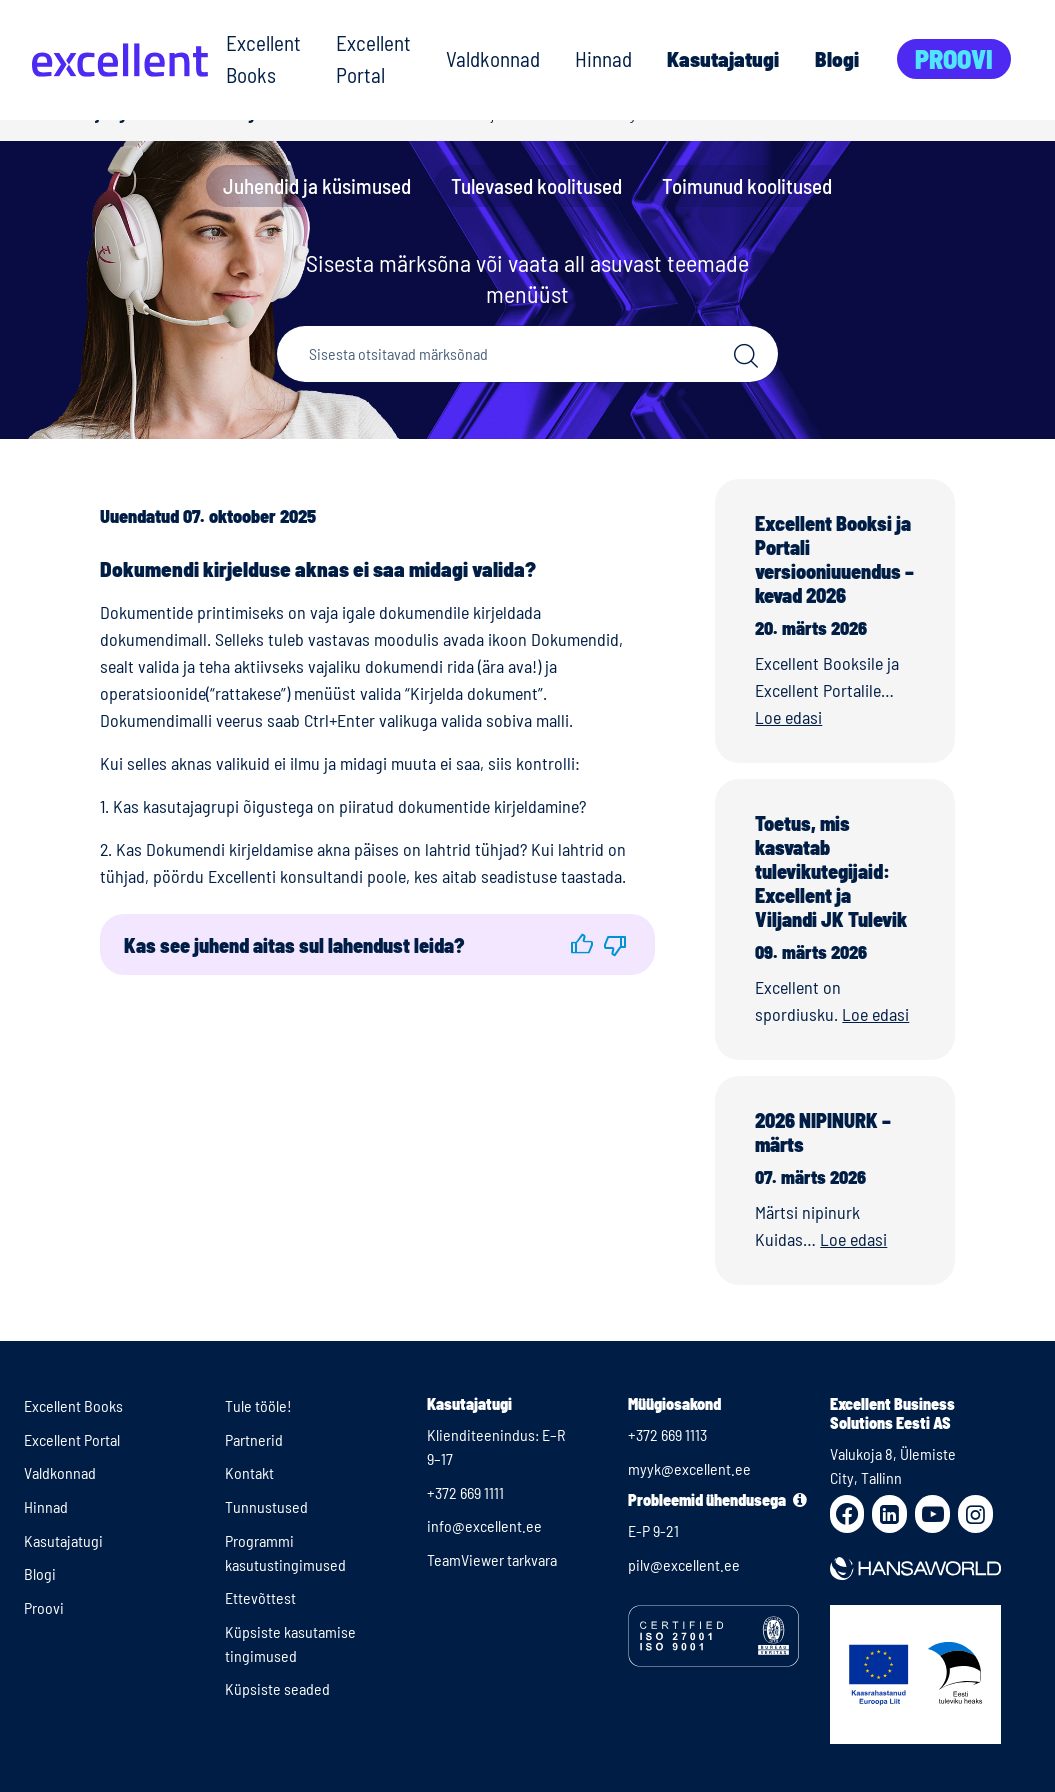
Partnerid (254, 1439)
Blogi (837, 58)
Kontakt (249, 1472)
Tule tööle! (258, 1405)
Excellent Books (263, 58)
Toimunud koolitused (747, 185)
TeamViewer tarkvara (492, 1559)
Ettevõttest (260, 1597)
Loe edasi (788, 717)
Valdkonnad (493, 58)
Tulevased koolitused (536, 185)
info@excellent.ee (484, 1525)
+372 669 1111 (465, 1492)
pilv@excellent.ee (684, 1564)
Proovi (954, 58)
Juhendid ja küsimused (317, 185)
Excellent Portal (373, 58)
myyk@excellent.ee (689, 1468)
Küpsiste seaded (277, 1688)
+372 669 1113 (667, 1434)
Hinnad (603, 58)
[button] (581, 944)
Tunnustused (266, 1506)
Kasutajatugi (723, 58)
